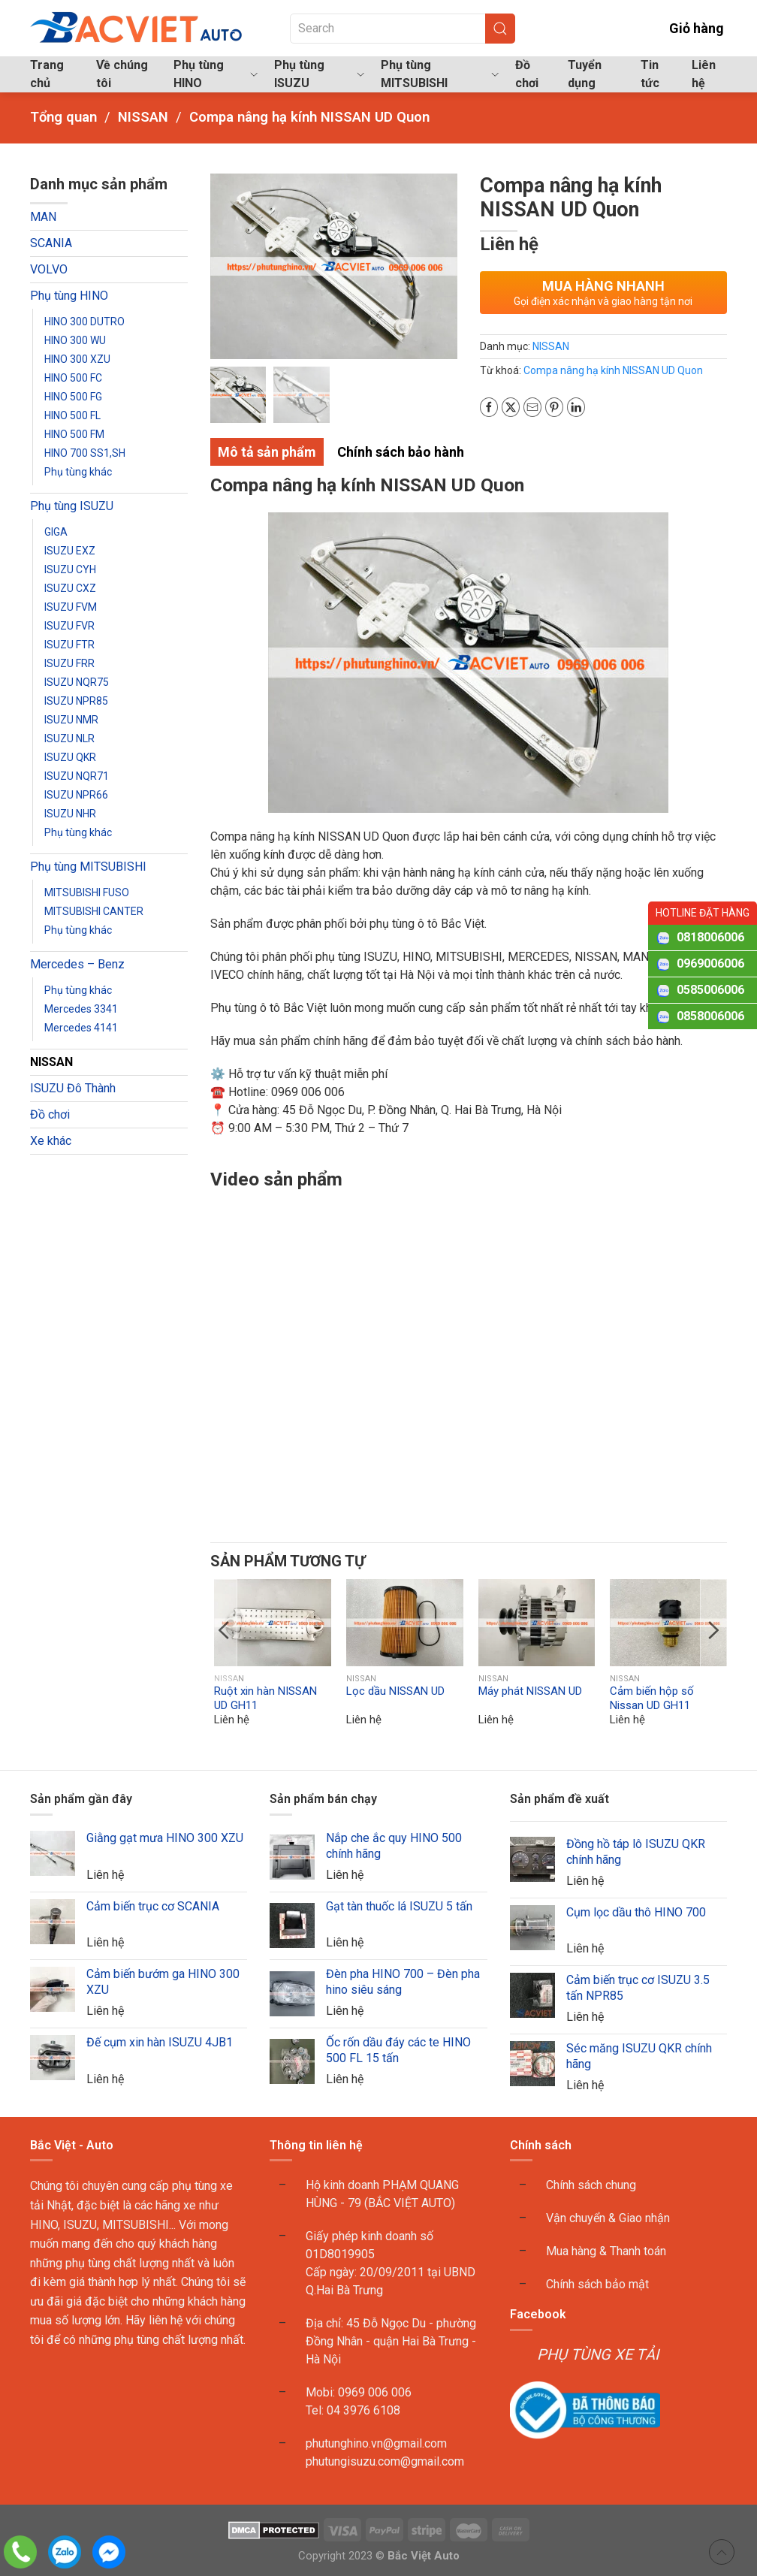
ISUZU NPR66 (76, 795)
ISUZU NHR (70, 814)
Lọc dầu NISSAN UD (394, 1691)
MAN (43, 217)
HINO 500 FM (74, 434)
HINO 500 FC (73, 378)
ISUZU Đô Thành (73, 1088)
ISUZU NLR (69, 738)
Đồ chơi (526, 74)
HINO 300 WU (75, 340)
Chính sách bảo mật (597, 2285)
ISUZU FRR (69, 663)
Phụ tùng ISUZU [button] (319, 74)
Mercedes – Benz (77, 964)
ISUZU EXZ (69, 551)
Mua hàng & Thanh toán (606, 2252)
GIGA (56, 532)
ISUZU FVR (69, 626)
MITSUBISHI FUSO (86, 892)
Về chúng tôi (122, 74)
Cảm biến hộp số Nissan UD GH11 (652, 1698)
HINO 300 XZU (77, 359)
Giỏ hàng (685, 28)
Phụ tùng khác (78, 472)
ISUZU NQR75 (76, 682)
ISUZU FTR (69, 645)
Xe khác (50, 1141)
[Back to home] (137, 28)
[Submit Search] (500, 29)
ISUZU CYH (70, 569)
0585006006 (710, 990)
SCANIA (51, 243)
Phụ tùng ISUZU (71, 506)
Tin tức (650, 74)
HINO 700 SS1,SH (84, 453)
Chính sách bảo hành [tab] (400, 452)
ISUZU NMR (71, 720)
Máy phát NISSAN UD (529, 1691)
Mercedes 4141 (81, 1028)
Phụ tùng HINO (69, 295)
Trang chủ (47, 74)
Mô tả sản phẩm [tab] (267, 452)
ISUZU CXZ (70, 588)
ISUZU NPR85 (76, 701)
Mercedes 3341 (81, 1009)
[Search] (402, 29)
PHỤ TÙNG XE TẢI (598, 2354)
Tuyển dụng (585, 74)
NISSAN (51, 1062)
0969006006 (710, 963)
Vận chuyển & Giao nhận (608, 2219)
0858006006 (710, 1016)
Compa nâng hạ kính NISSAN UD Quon (613, 370)
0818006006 (710, 937)
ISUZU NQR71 (76, 776)
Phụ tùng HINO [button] (215, 74)
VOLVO (49, 269)
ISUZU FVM (70, 607)
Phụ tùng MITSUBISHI (88, 866)
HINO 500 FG (73, 397)
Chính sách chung (591, 2186)
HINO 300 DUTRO (84, 322)
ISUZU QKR (70, 757)
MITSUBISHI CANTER (93, 911)
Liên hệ (704, 74)
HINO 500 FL (72, 415)
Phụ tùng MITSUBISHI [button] (440, 74)
